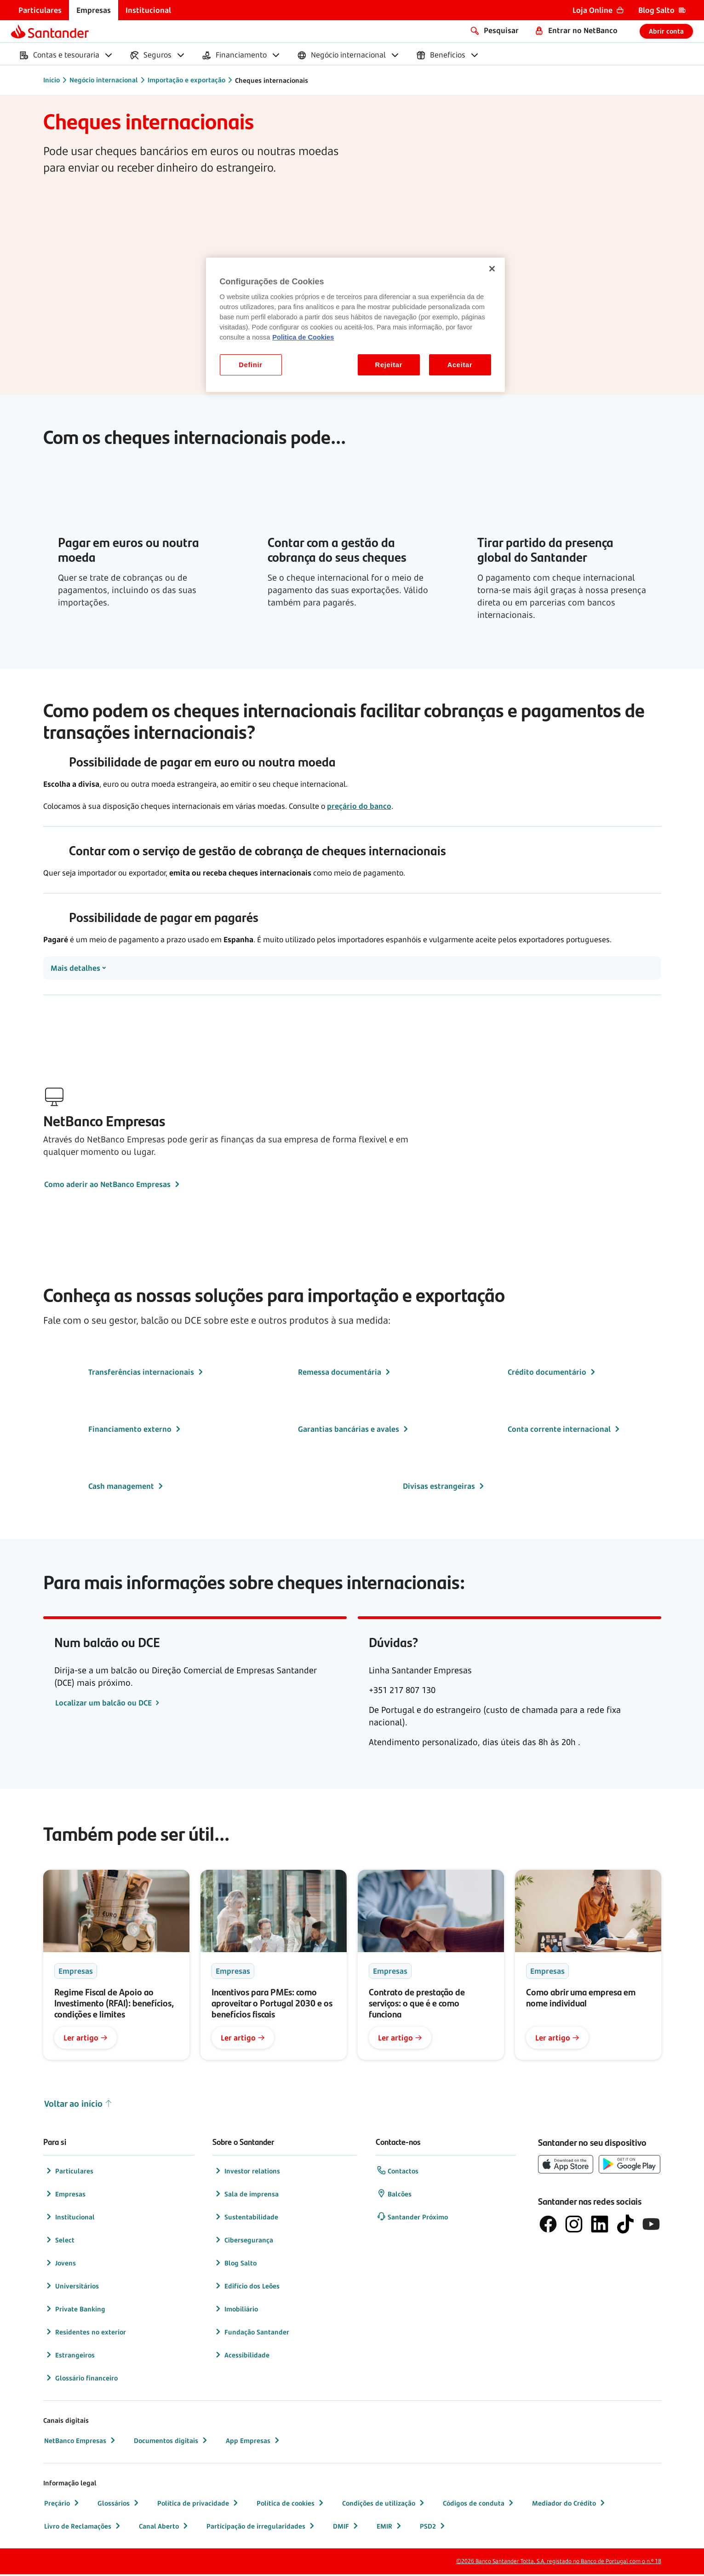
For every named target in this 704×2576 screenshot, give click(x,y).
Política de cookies (291, 2505)
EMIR (390, 2528)
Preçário (62, 2505)
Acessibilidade (241, 2356)
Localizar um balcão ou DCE (104, 1705)
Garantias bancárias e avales (354, 1431)
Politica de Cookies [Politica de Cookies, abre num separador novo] (303, 337)
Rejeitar (389, 365)
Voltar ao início (78, 2105)
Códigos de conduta (479, 2505)
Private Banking (74, 2310)
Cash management (126, 1488)
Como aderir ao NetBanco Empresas (113, 1186)
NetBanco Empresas (80, 2442)
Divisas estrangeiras (444, 1488)
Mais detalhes (75, 969)
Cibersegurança (243, 2241)
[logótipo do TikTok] (625, 2226)
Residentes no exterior (85, 2333)
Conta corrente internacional (565, 1431)
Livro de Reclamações (83, 2528)
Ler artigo (85, 2039)
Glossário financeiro (81, 2379)
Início (51, 79)
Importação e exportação (186, 79)
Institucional (69, 2218)
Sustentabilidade (245, 2218)
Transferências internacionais (146, 1374)
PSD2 (433, 2528)
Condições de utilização (384, 2505)
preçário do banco (359, 806)
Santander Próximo (412, 2218)
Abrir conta (666, 31)
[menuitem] (40, 10)
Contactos (397, 2172)
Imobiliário (235, 2310)
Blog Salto (235, 2264)
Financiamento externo (135, 1431)
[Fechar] (492, 269)
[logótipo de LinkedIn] (600, 2226)
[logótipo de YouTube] (651, 2226)
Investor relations (246, 2172)
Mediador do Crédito (569, 2505)
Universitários (71, 2287)
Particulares (68, 2172)
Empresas (65, 2195)
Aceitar (460, 365)
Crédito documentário (552, 1374)
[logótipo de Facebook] (548, 2226)
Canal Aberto (164, 2528)
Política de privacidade (198, 2505)
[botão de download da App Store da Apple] (565, 2166)
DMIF (346, 2528)
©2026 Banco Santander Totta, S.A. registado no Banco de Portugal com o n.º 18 (558, 2563)
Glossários (119, 2505)
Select (59, 2241)
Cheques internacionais (271, 80)
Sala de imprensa (246, 2195)
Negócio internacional (103, 79)
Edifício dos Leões (246, 2287)
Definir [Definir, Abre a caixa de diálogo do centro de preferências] (250, 365)
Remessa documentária (345, 1374)
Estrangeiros (69, 2356)
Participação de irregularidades (261, 2528)
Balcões (394, 2195)
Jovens (60, 2264)
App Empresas (253, 2442)
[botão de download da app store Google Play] (629, 2166)
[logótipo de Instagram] (574, 2226)
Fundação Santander (251, 2333)
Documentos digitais (171, 2442)
